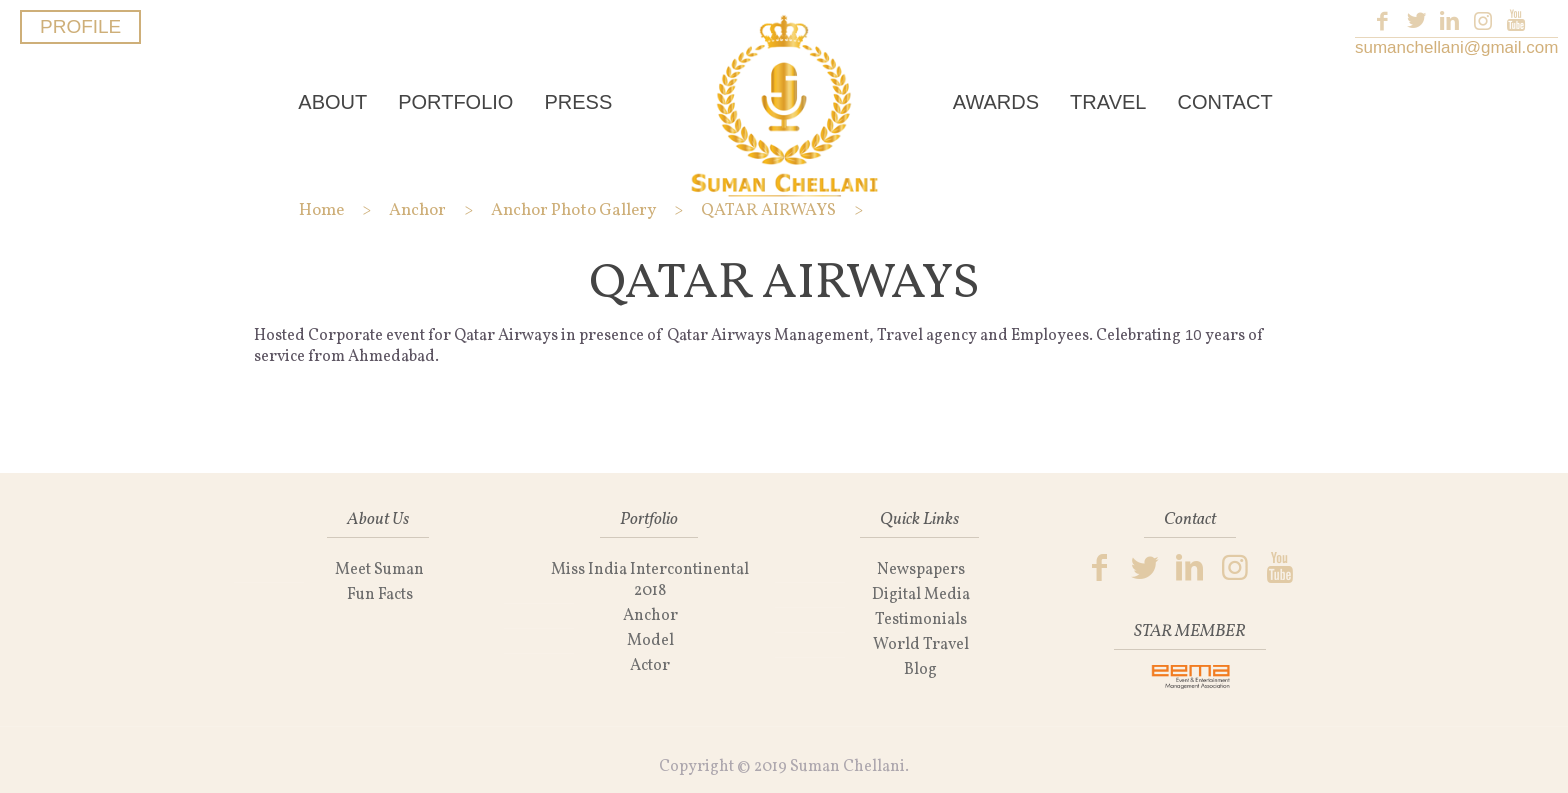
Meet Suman (379, 570)
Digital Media (921, 595)
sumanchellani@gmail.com (1456, 47)
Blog (920, 670)
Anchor (650, 616)
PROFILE (80, 26)
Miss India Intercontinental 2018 (650, 580)
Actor (650, 666)
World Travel (921, 645)
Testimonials (921, 620)
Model (650, 641)
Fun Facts (380, 595)
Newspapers (921, 570)
